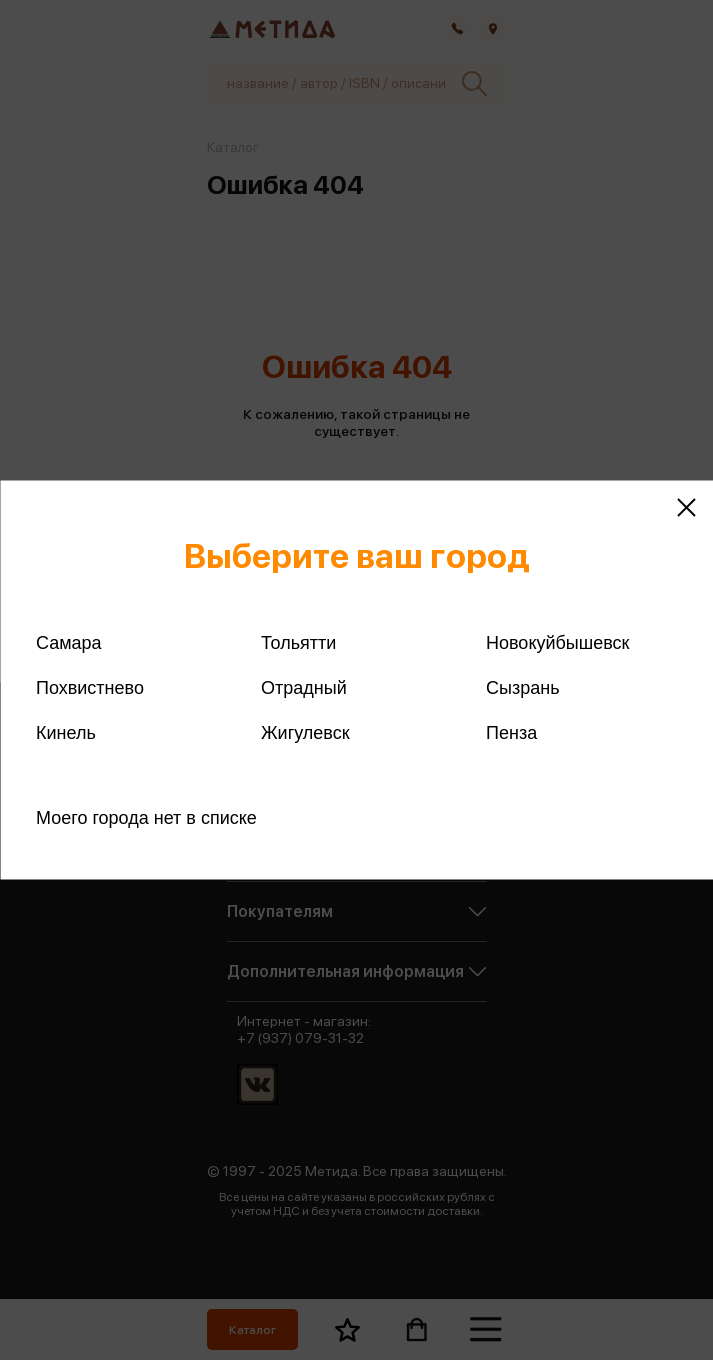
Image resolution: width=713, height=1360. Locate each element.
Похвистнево (90, 688)
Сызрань (523, 688)
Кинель (66, 733)
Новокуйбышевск (557, 643)
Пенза (511, 733)
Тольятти (298, 643)
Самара (69, 643)
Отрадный (304, 688)
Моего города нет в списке (146, 818)
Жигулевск (305, 733)
